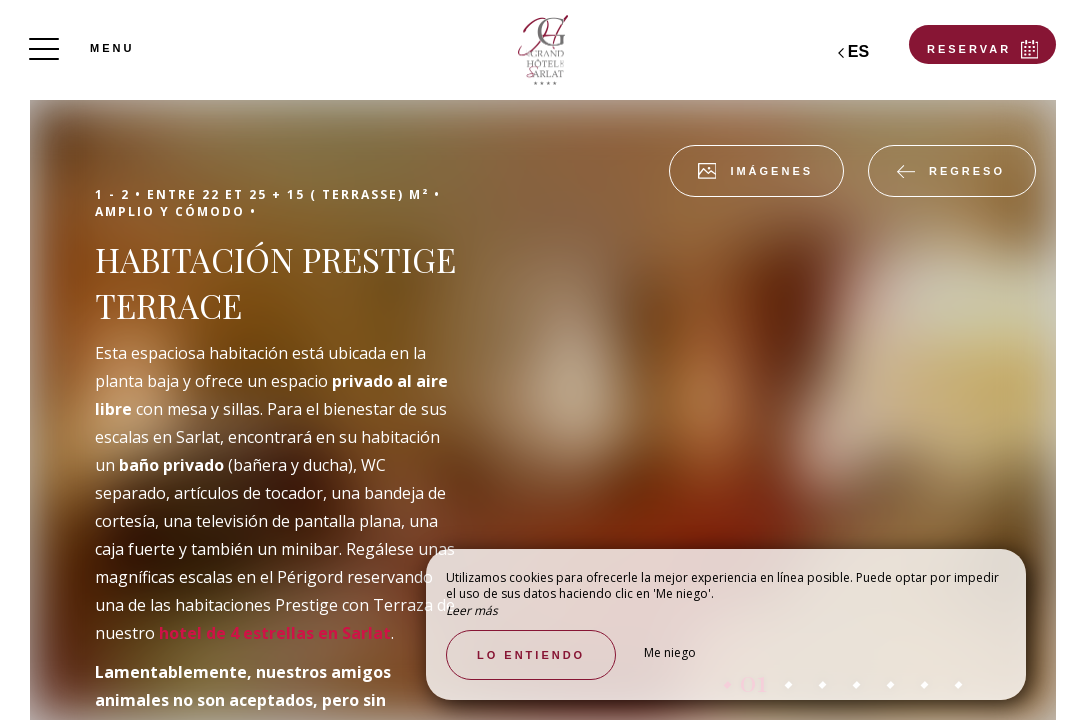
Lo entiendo (531, 655)
